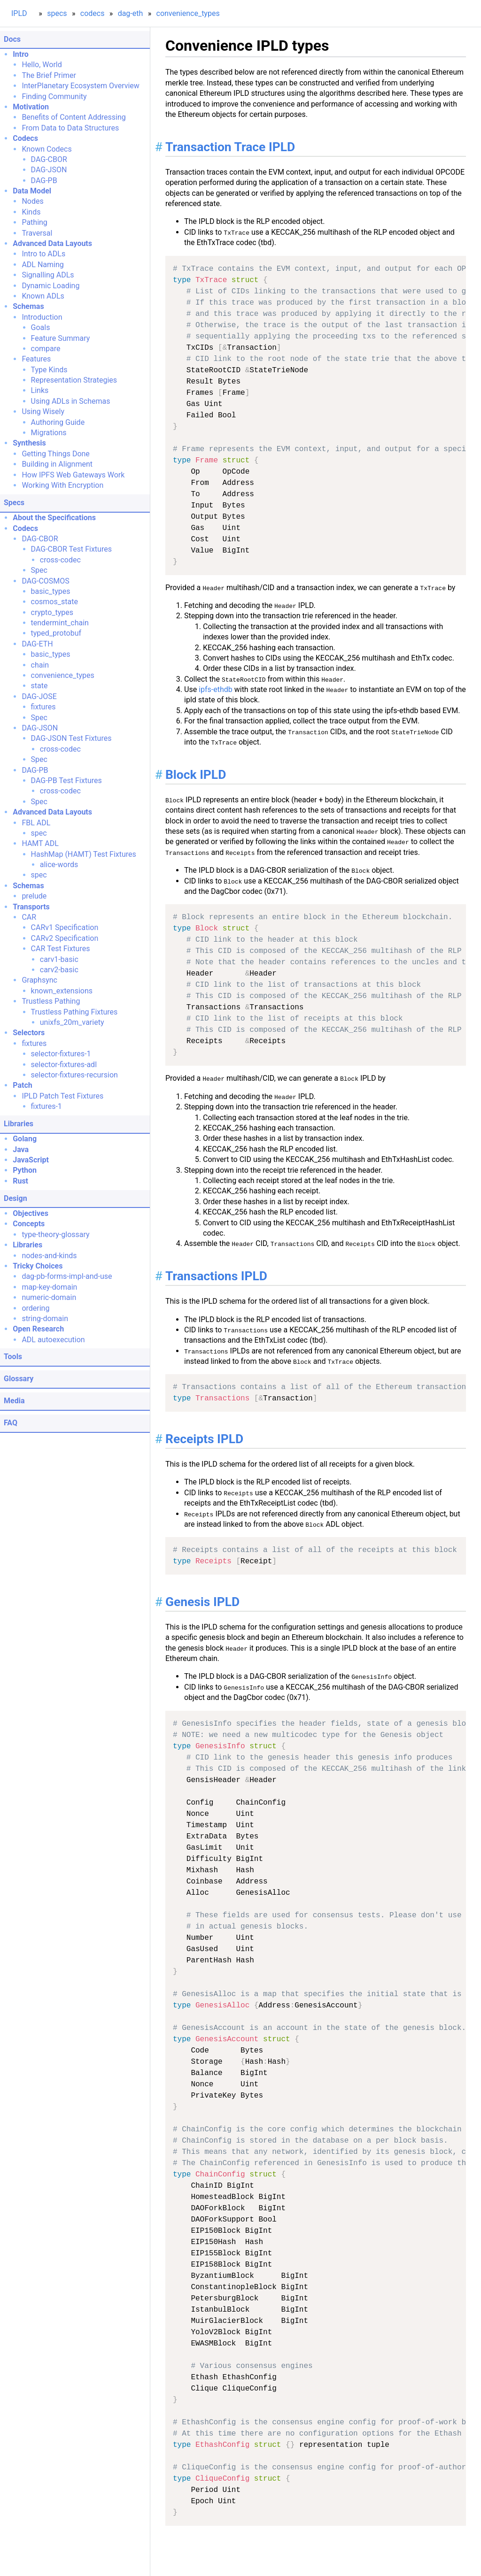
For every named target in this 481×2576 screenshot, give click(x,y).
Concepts (29, 1223)
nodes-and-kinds (49, 1255)
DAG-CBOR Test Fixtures (71, 549)
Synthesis (29, 442)
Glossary (18, 1378)
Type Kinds (49, 369)
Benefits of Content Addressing (73, 117)
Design (15, 1198)
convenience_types (188, 13)
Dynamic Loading (50, 285)
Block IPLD (195, 775)
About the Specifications (54, 517)
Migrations (49, 432)
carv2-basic (59, 969)
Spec (39, 570)
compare (46, 348)
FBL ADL (36, 822)
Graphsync (39, 980)
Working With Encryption (62, 485)
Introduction (42, 317)
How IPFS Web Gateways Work (73, 474)
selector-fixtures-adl (64, 1064)
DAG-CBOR (49, 159)
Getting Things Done (55, 453)
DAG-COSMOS (45, 581)
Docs (12, 39)
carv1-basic (59, 959)
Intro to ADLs (43, 253)
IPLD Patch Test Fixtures (62, 1096)
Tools (13, 1356)
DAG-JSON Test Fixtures (71, 738)
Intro (21, 54)
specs (57, 13)
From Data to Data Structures (70, 127)
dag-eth (130, 13)
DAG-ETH (37, 643)
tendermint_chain (60, 622)
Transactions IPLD (216, 1276)
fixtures (43, 706)
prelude (34, 896)
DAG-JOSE (39, 696)
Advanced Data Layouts (52, 243)
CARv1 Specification (65, 927)
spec (39, 833)
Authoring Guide (58, 422)
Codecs (25, 138)
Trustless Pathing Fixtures (74, 1011)
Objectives (30, 1213)
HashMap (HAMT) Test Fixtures (83, 854)
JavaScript (31, 1159)
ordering (35, 1308)
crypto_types (52, 612)
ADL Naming (42, 264)
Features (36, 358)
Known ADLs (43, 296)
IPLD (19, 13)
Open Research (38, 1328)
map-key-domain (49, 1287)
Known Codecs (46, 149)
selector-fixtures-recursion (74, 1074)
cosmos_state (54, 601)
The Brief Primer (49, 75)
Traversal (37, 233)
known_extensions (62, 990)
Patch (22, 1085)
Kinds (31, 212)
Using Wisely (43, 411)
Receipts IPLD (204, 1439)
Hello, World (42, 64)
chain (40, 665)
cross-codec (60, 559)
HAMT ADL (40, 843)
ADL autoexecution (53, 1339)
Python (25, 1170)
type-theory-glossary (55, 1234)
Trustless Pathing (51, 1001)
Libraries (18, 1123)
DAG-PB (44, 180)
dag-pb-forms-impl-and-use (67, 1276)
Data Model (32, 190)
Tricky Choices (37, 1265)
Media (14, 1400)
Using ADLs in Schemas (70, 401)
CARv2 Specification (65, 938)
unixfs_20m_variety (72, 1022)
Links (40, 390)
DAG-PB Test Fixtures (66, 780)
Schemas (28, 306)
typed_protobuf (56, 633)
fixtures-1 (46, 1106)
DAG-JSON (49, 169)
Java (21, 1149)
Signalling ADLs (48, 274)
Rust (20, 1181)
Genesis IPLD (202, 1602)
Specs (14, 502)
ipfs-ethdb (216, 689)
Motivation (31, 106)
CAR (29, 917)
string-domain (45, 1318)
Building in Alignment (57, 464)
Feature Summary (60, 338)
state (39, 685)
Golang (25, 1138)
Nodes (32, 201)
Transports (31, 906)
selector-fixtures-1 (61, 1053)
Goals (40, 327)
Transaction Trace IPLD (230, 147)
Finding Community (54, 96)
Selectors (29, 1032)
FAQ (10, 1422)
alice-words (59, 864)
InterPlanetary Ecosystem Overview (80, 85)
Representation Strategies (74, 380)
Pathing (34, 222)
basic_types (50, 591)
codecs (92, 13)
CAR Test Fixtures (60, 948)
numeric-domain (49, 1297)
